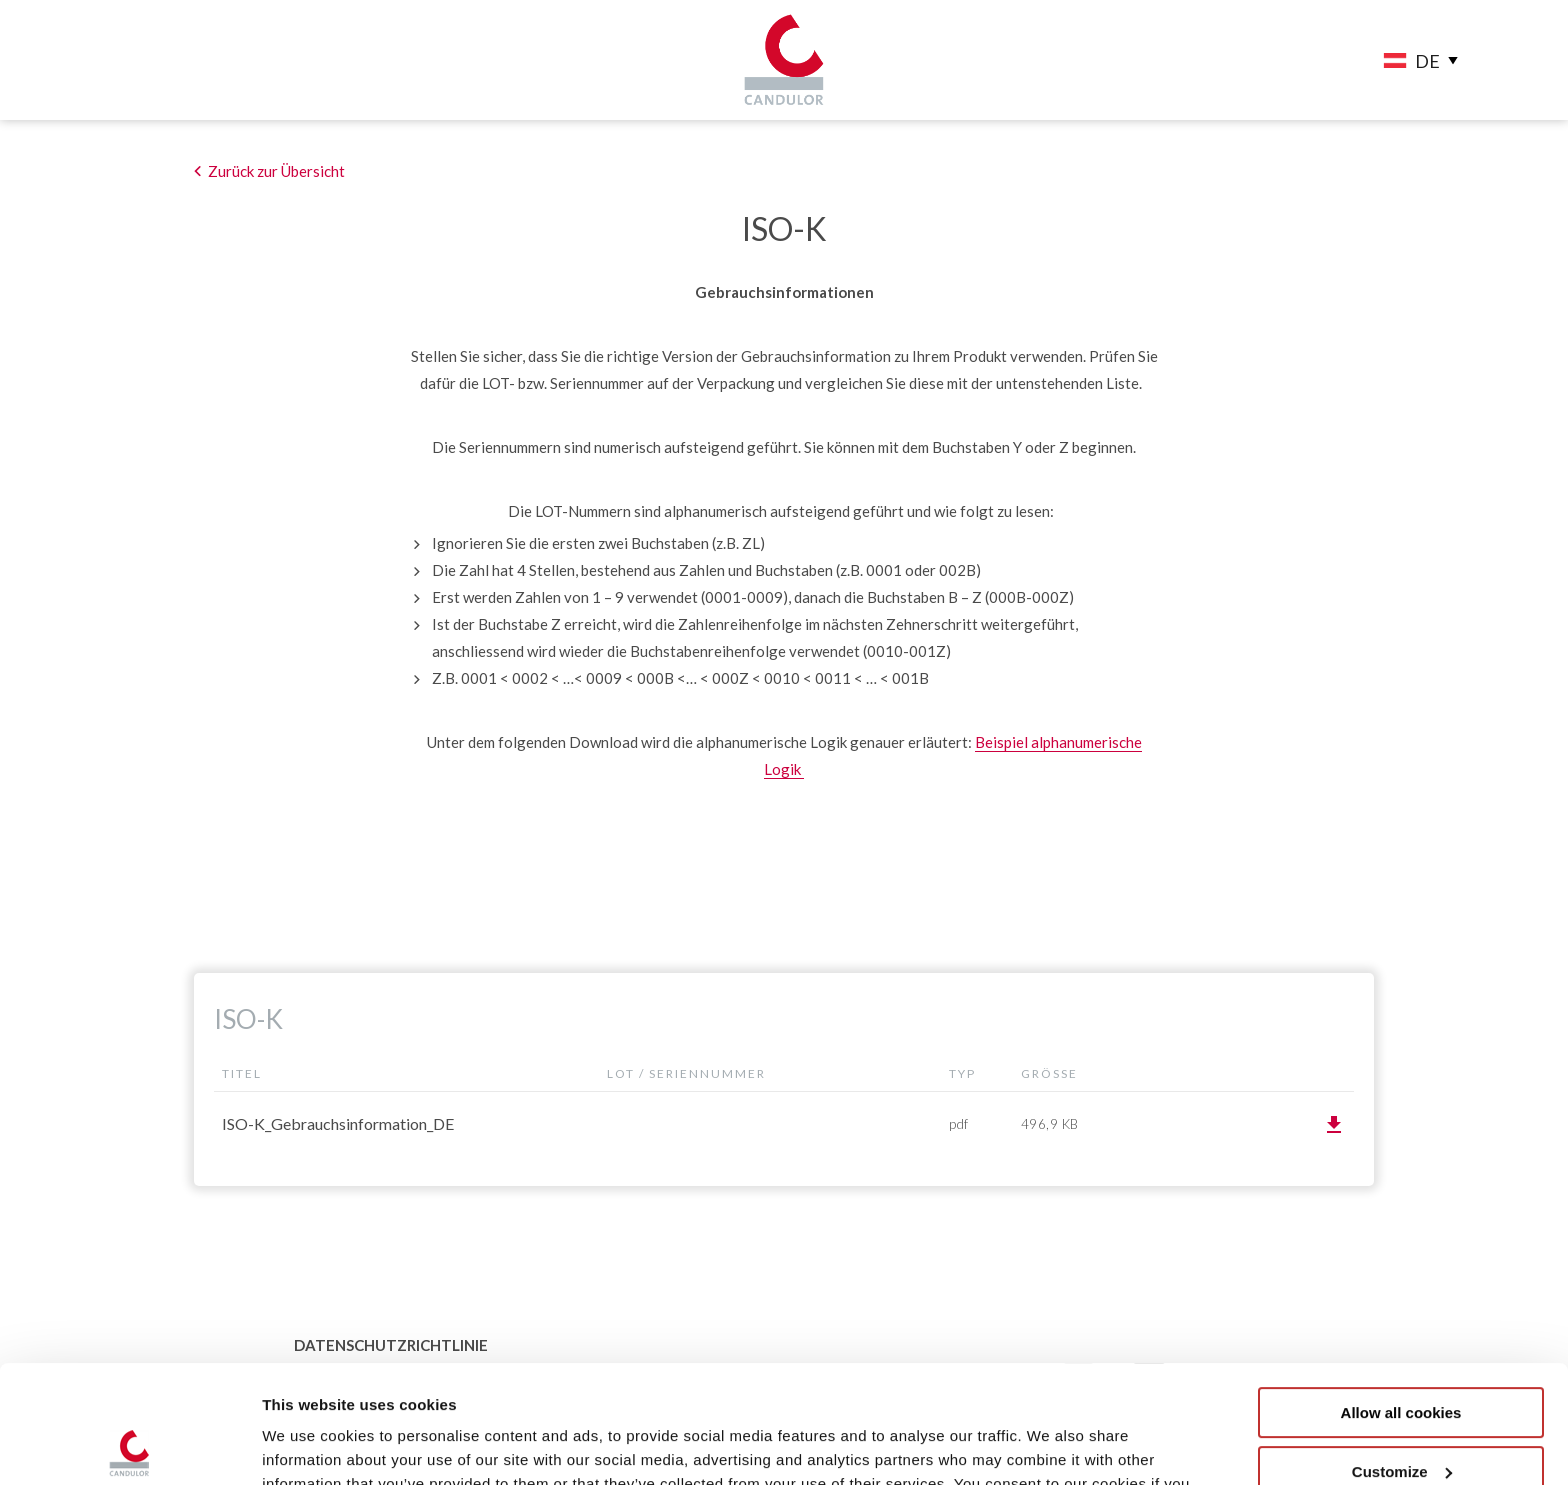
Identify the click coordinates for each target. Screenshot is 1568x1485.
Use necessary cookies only (1401, 1412)
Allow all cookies (1401, 1295)
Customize (1402, 1353)
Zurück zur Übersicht (276, 171)
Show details (308, 1445)
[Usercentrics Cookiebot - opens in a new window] (129, 1446)
